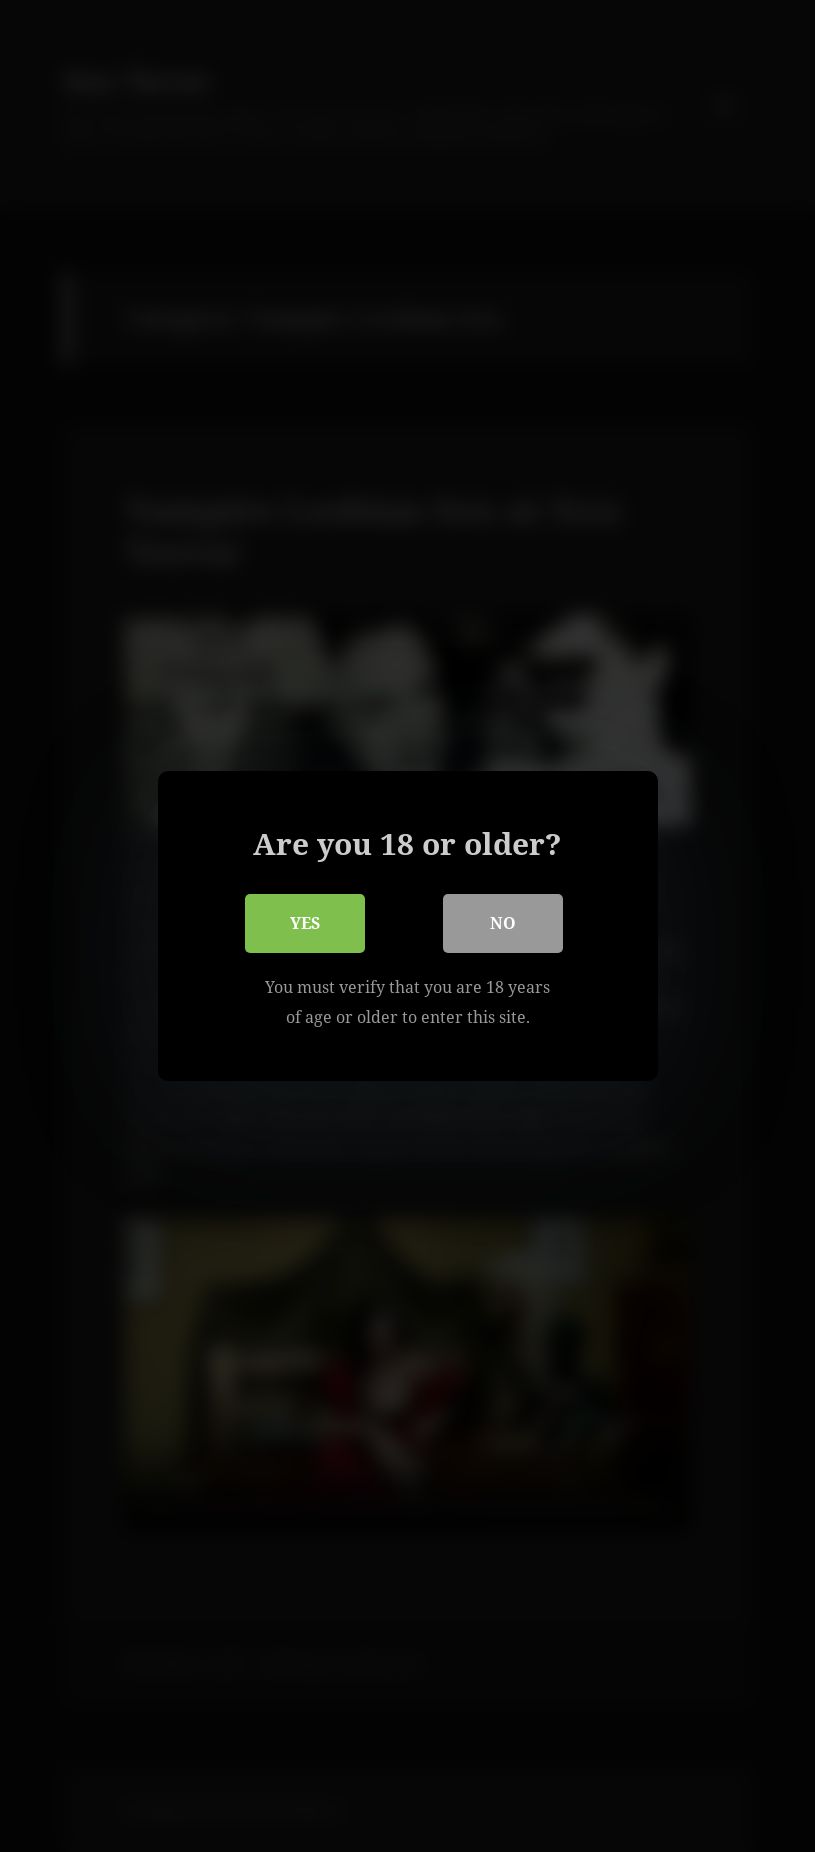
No (503, 923)
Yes (305, 923)
